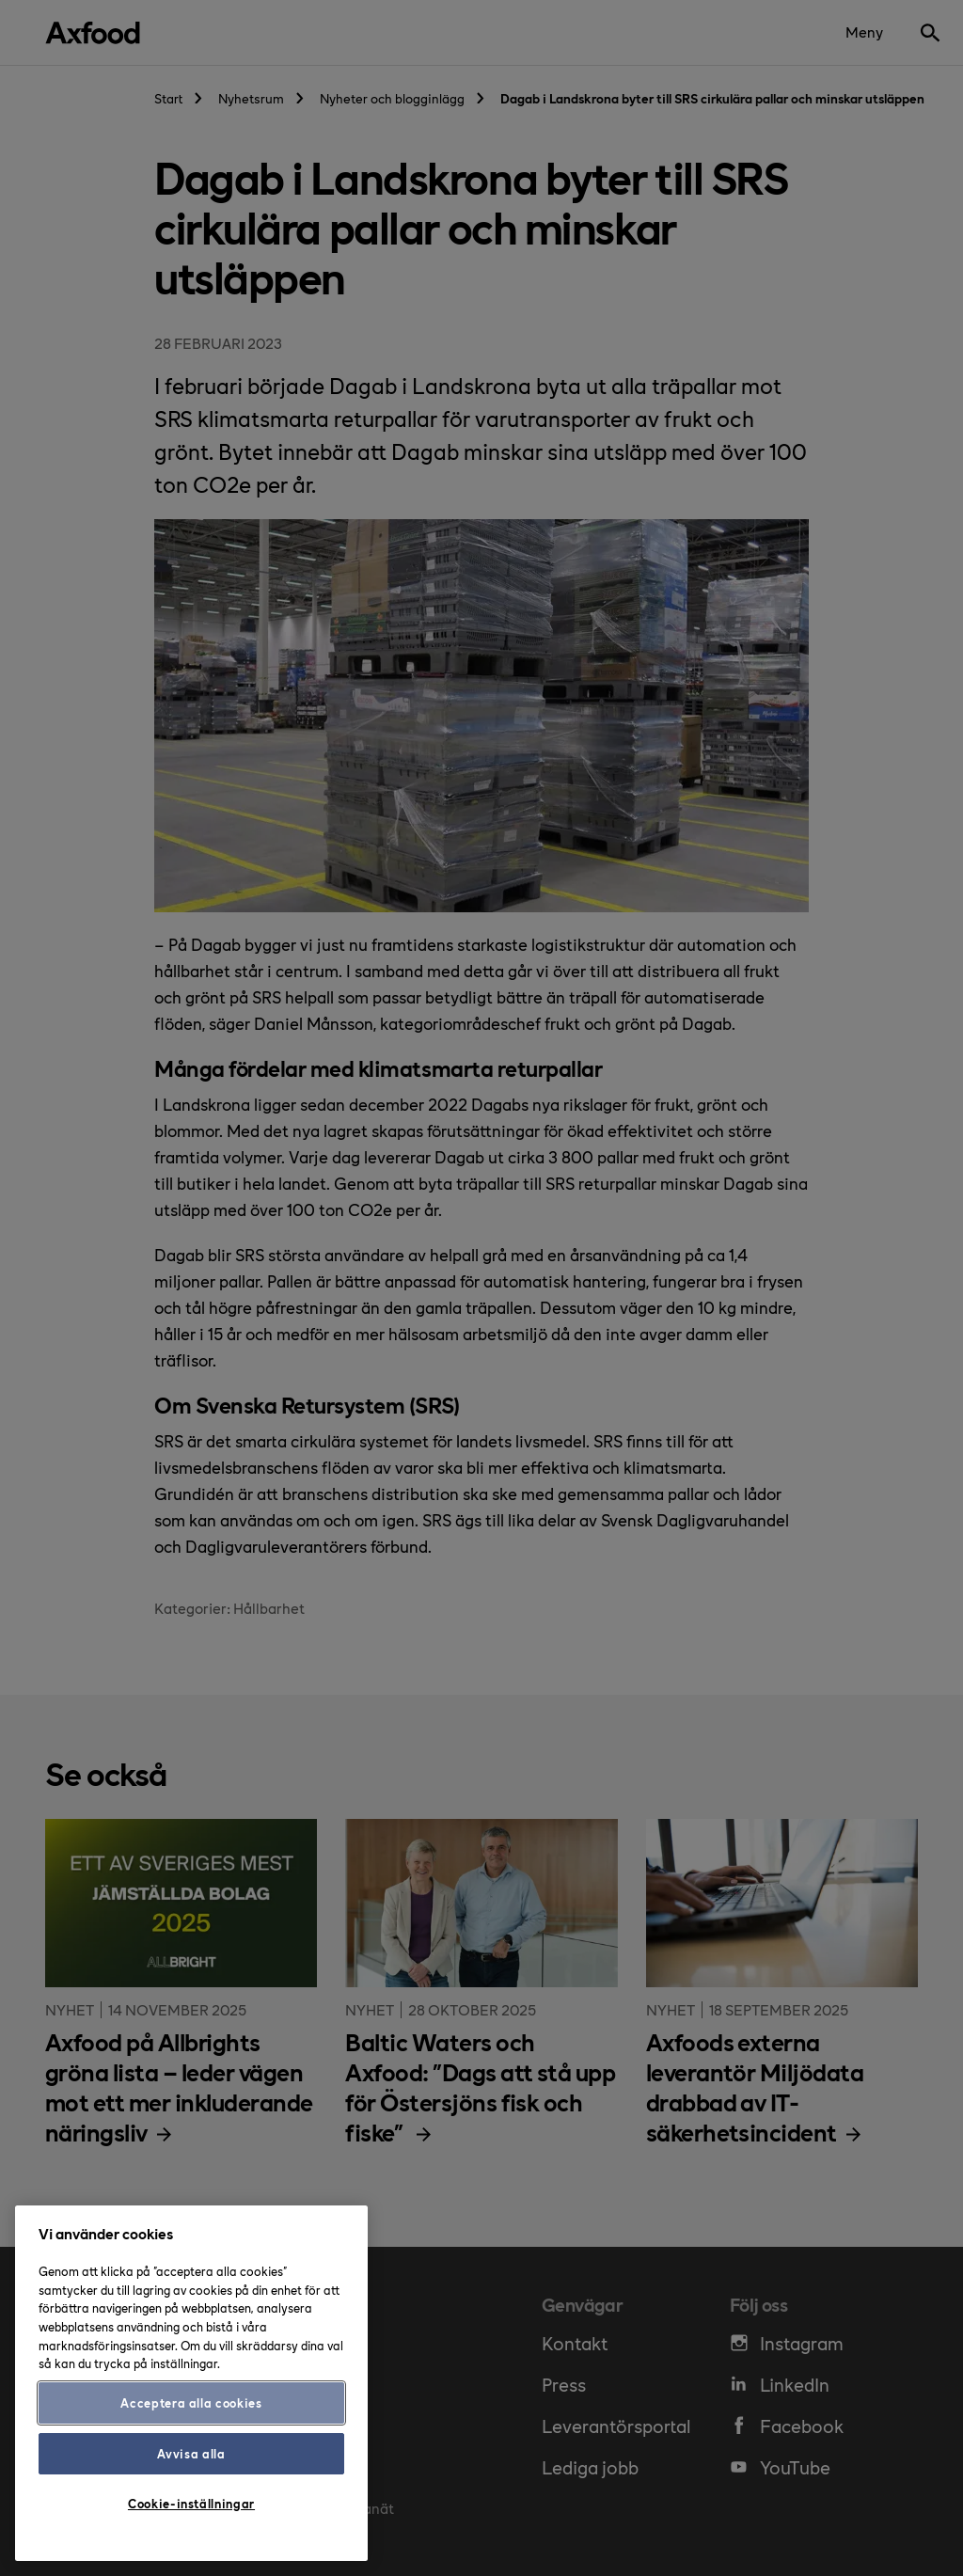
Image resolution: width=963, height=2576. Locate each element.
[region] (191, 2383)
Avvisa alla (191, 2453)
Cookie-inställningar (191, 2503)
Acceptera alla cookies (190, 2402)
